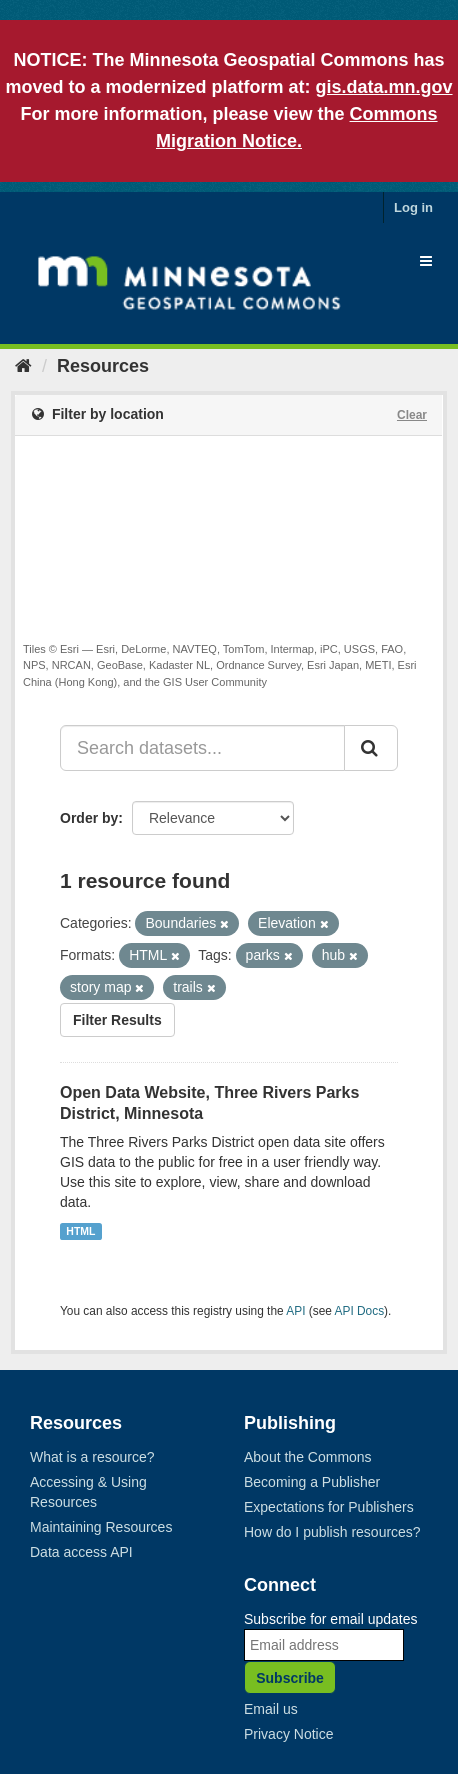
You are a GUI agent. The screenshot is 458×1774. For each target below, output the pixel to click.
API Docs (360, 1311)
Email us (271, 1709)
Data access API (81, 1552)
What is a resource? (92, 1457)
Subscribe (290, 1678)
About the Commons (308, 1457)
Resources (103, 366)
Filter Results (117, 1020)
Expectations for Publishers (329, 1507)
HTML (80, 1231)
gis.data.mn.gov (384, 87)
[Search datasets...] (202, 748)
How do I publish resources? (332, 1532)
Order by (89, 818)
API (295, 1311)
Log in (413, 207)
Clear (412, 415)
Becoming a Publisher (312, 1482)
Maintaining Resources (101, 1527)
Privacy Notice (288, 1734)
